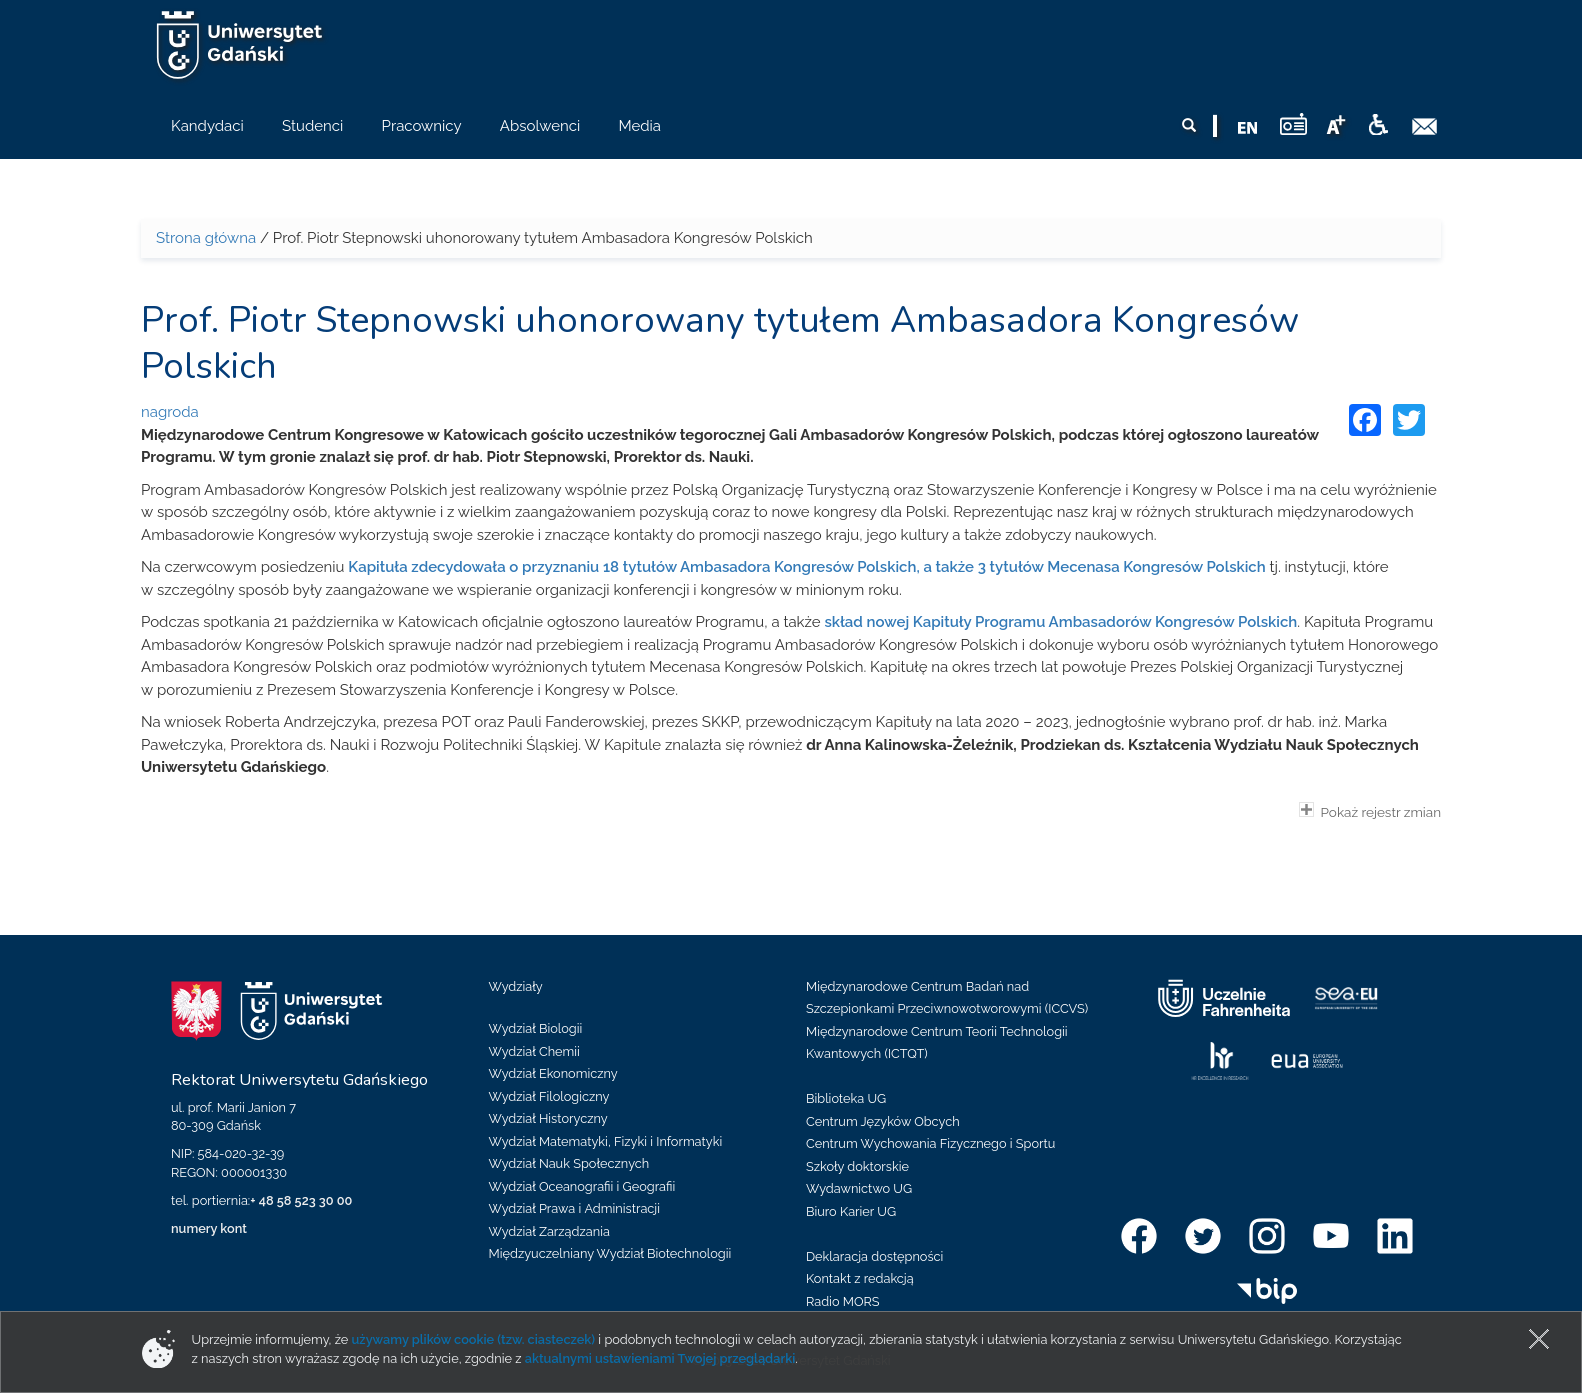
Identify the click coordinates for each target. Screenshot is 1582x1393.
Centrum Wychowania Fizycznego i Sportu (930, 1143)
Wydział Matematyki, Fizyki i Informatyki (606, 1141)
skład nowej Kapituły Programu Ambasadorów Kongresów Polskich (1060, 622)
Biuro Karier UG (851, 1211)
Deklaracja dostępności (874, 1256)
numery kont (209, 1228)
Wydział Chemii (534, 1051)
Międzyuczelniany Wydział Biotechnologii (610, 1253)
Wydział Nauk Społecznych (569, 1163)
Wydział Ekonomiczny (553, 1073)
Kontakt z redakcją (860, 1278)
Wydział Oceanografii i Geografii (582, 1186)
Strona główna (206, 238)
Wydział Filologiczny (549, 1096)
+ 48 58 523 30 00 (301, 1200)
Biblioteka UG (846, 1098)
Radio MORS (843, 1301)
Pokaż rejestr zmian (1370, 811)
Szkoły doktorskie (857, 1166)
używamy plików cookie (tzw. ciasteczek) (474, 1339)
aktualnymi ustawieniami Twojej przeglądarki (660, 1358)
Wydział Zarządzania (549, 1231)
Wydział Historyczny (548, 1118)
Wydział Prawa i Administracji (575, 1208)
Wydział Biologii (536, 1028)
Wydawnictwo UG (859, 1188)
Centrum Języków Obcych (883, 1121)
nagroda (170, 412)
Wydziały (516, 986)
